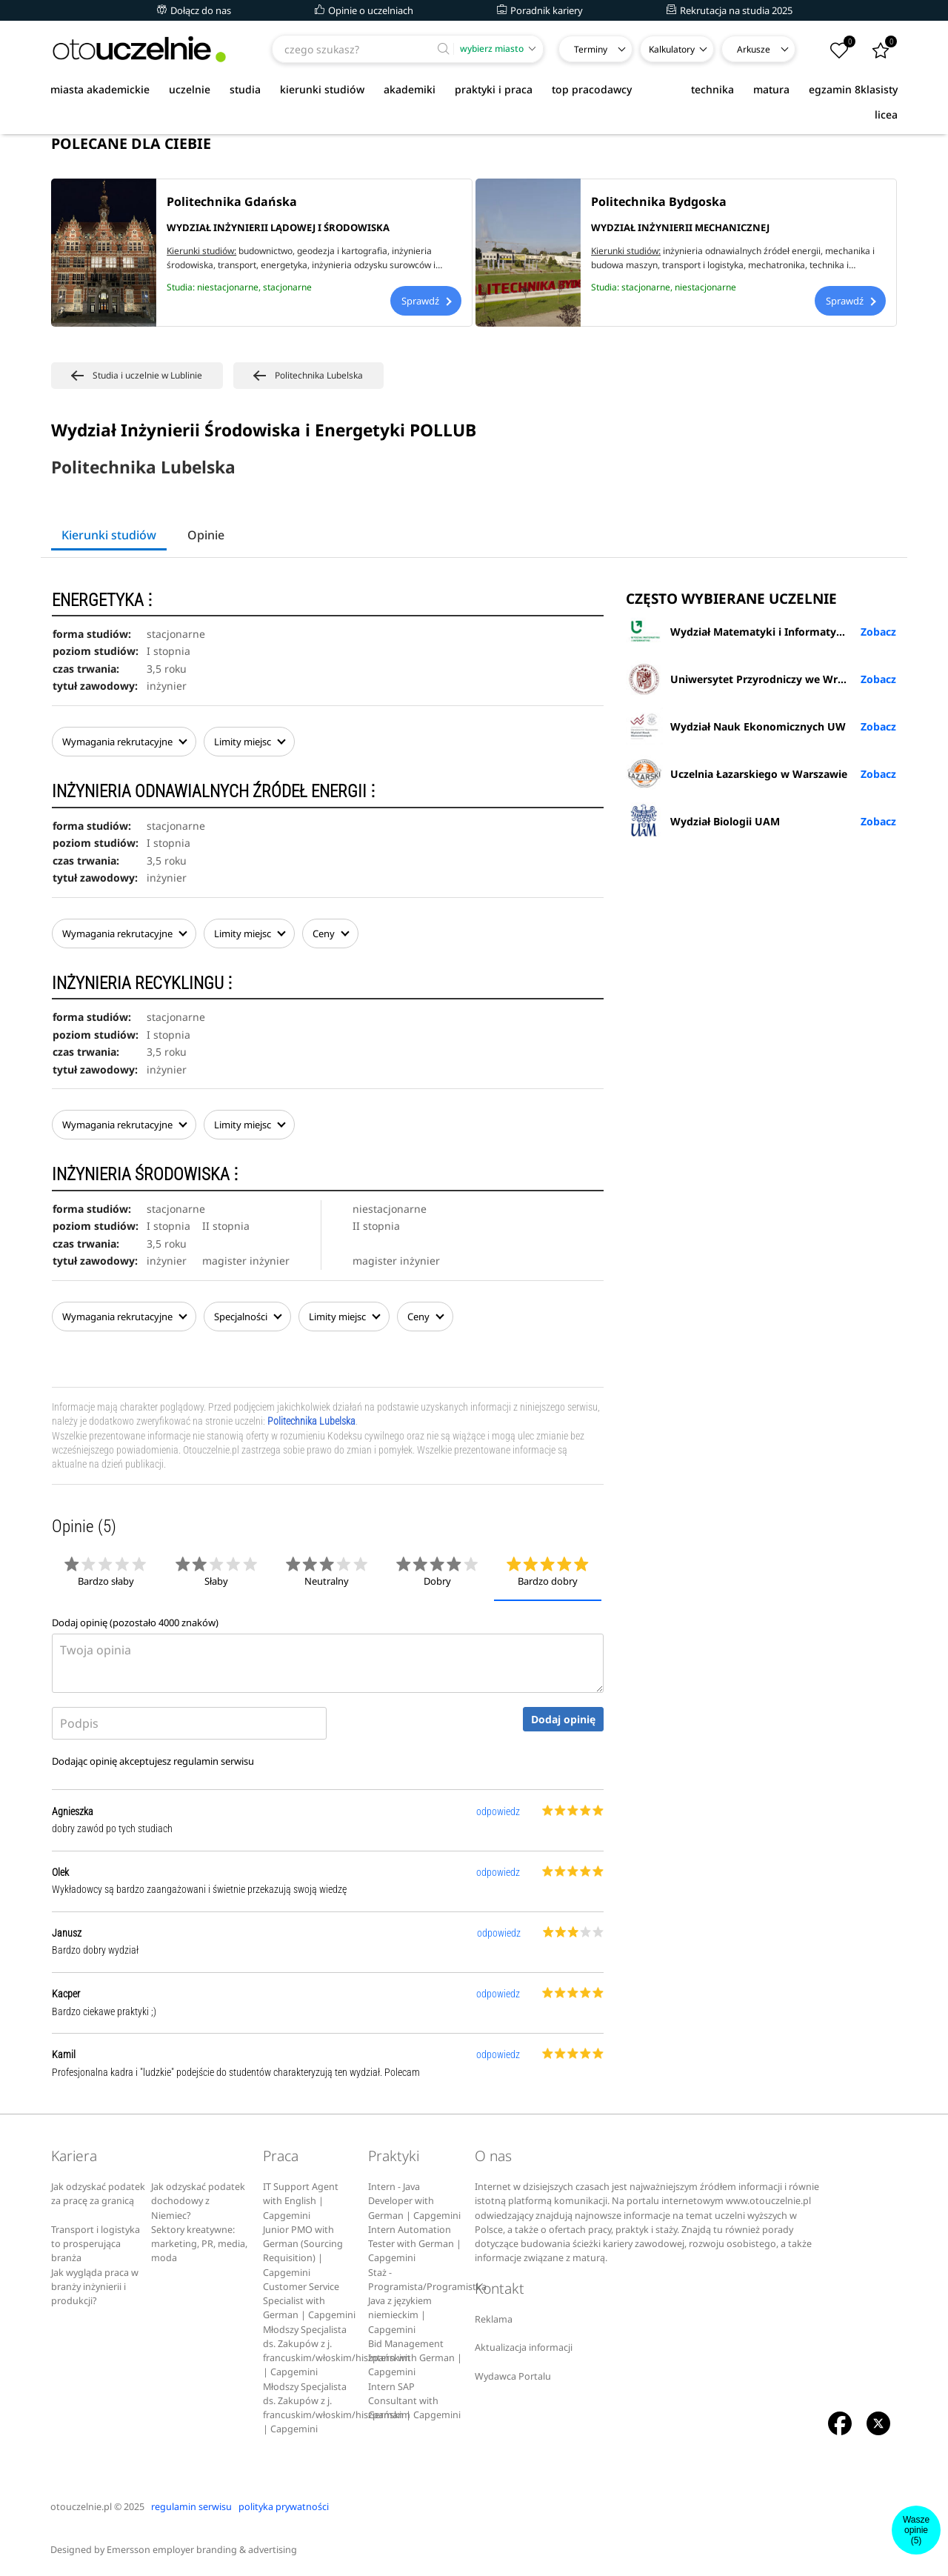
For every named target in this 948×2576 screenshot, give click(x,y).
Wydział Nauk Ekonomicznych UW (736, 726)
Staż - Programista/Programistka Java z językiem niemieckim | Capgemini (427, 2301)
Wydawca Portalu (513, 2376)
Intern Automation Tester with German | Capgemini (414, 2244)
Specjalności (247, 1316)
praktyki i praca (494, 89)
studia (245, 89)
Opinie (205, 535)
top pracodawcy (592, 89)
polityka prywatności (283, 2506)
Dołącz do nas (194, 10)
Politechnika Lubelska (311, 1421)
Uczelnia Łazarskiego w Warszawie (736, 773)
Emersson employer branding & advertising (202, 2549)
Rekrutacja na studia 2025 (729, 10)
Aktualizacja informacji (524, 2347)
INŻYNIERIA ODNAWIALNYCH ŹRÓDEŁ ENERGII (213, 792)
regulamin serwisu (213, 1761)
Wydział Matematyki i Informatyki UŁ (744, 631)
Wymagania (124, 741)
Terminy (590, 49)
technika (712, 89)
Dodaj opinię (563, 1719)
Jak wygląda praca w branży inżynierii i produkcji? (94, 2287)
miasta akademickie (100, 89)
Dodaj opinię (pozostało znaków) (135, 1622)
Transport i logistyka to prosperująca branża (95, 2244)
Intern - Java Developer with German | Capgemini (414, 2201)
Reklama (494, 2319)
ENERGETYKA (102, 600)
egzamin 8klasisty (853, 89)
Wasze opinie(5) (916, 2530)
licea (886, 114)
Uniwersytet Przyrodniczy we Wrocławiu (751, 678)
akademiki (409, 89)
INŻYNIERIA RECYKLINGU (142, 984)
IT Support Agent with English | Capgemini (300, 2201)
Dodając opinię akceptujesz (153, 1761)
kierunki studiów (322, 89)
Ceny (330, 933)
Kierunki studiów (108, 535)
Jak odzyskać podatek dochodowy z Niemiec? (198, 2201)
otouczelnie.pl (81, 2506)
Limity (249, 741)
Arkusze (753, 49)
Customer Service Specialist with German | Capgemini (309, 2301)
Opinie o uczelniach (364, 10)
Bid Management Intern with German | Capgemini (415, 2358)
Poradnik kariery (540, 10)
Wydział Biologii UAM (703, 820)
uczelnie (189, 89)
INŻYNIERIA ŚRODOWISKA (145, 1175)
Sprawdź (425, 300)
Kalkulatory (672, 49)
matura (771, 89)
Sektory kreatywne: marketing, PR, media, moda (199, 2244)
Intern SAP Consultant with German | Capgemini (414, 2401)
